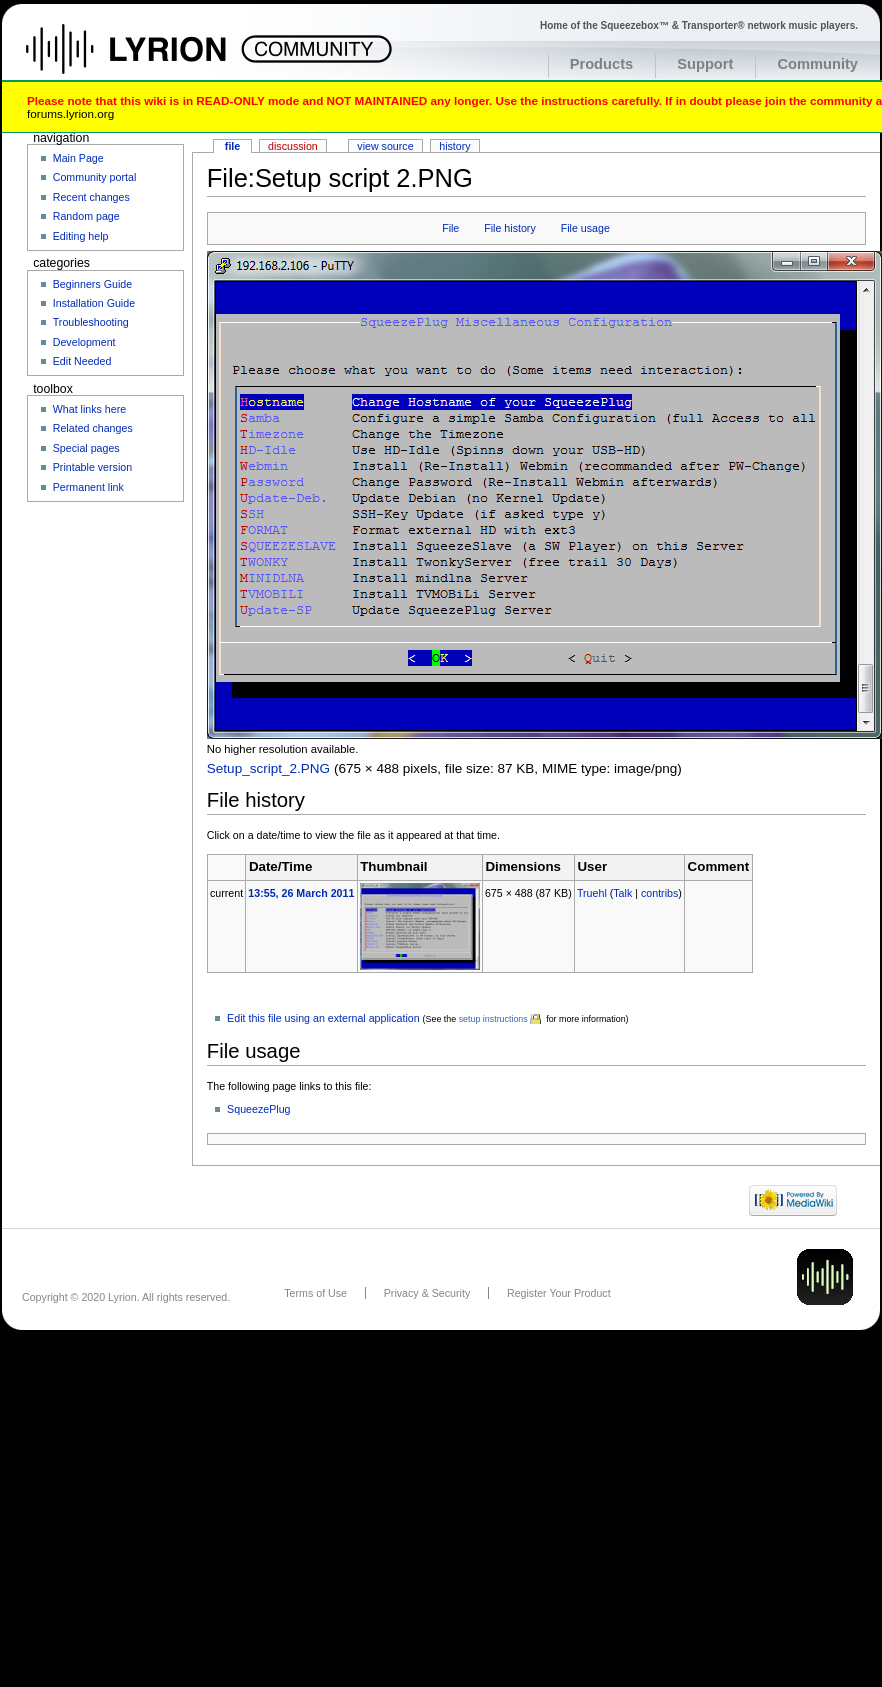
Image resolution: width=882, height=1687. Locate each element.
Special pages (86, 448)
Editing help (81, 236)
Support (705, 64)
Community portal (95, 177)
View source (385, 146)
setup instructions (493, 1019)
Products (602, 64)
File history (510, 228)
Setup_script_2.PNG (268, 768)
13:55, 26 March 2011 (301, 893)
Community (817, 64)
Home (147, 59)
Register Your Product (559, 1293)
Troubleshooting (91, 322)
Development (84, 342)
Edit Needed (82, 361)
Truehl (592, 893)
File (450, 228)
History (454, 146)
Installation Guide (94, 303)
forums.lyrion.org (70, 113)
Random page (86, 216)
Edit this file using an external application (323, 1018)
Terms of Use (315, 1293)
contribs (659, 893)
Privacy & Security (427, 1293)
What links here (89, 409)
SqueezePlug (258, 1109)
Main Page (78, 158)
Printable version (92, 467)
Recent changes (91, 197)
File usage (585, 228)
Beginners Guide (92, 284)
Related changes (93, 428)
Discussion (293, 146)
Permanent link (88, 487)
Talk (622, 893)
